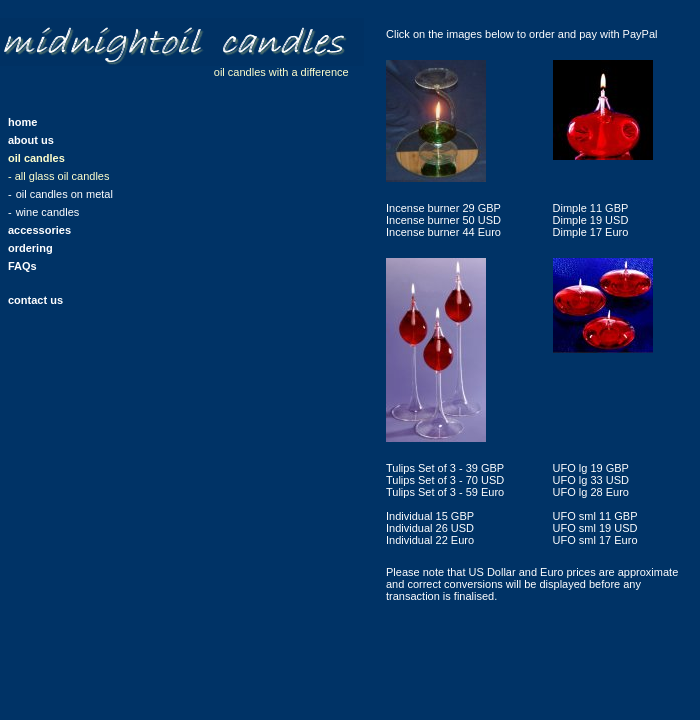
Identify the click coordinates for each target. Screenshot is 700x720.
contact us (35, 300)
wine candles (48, 212)
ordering (30, 248)
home (22, 122)
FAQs (22, 266)
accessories (39, 230)
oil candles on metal (64, 194)
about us (31, 140)
